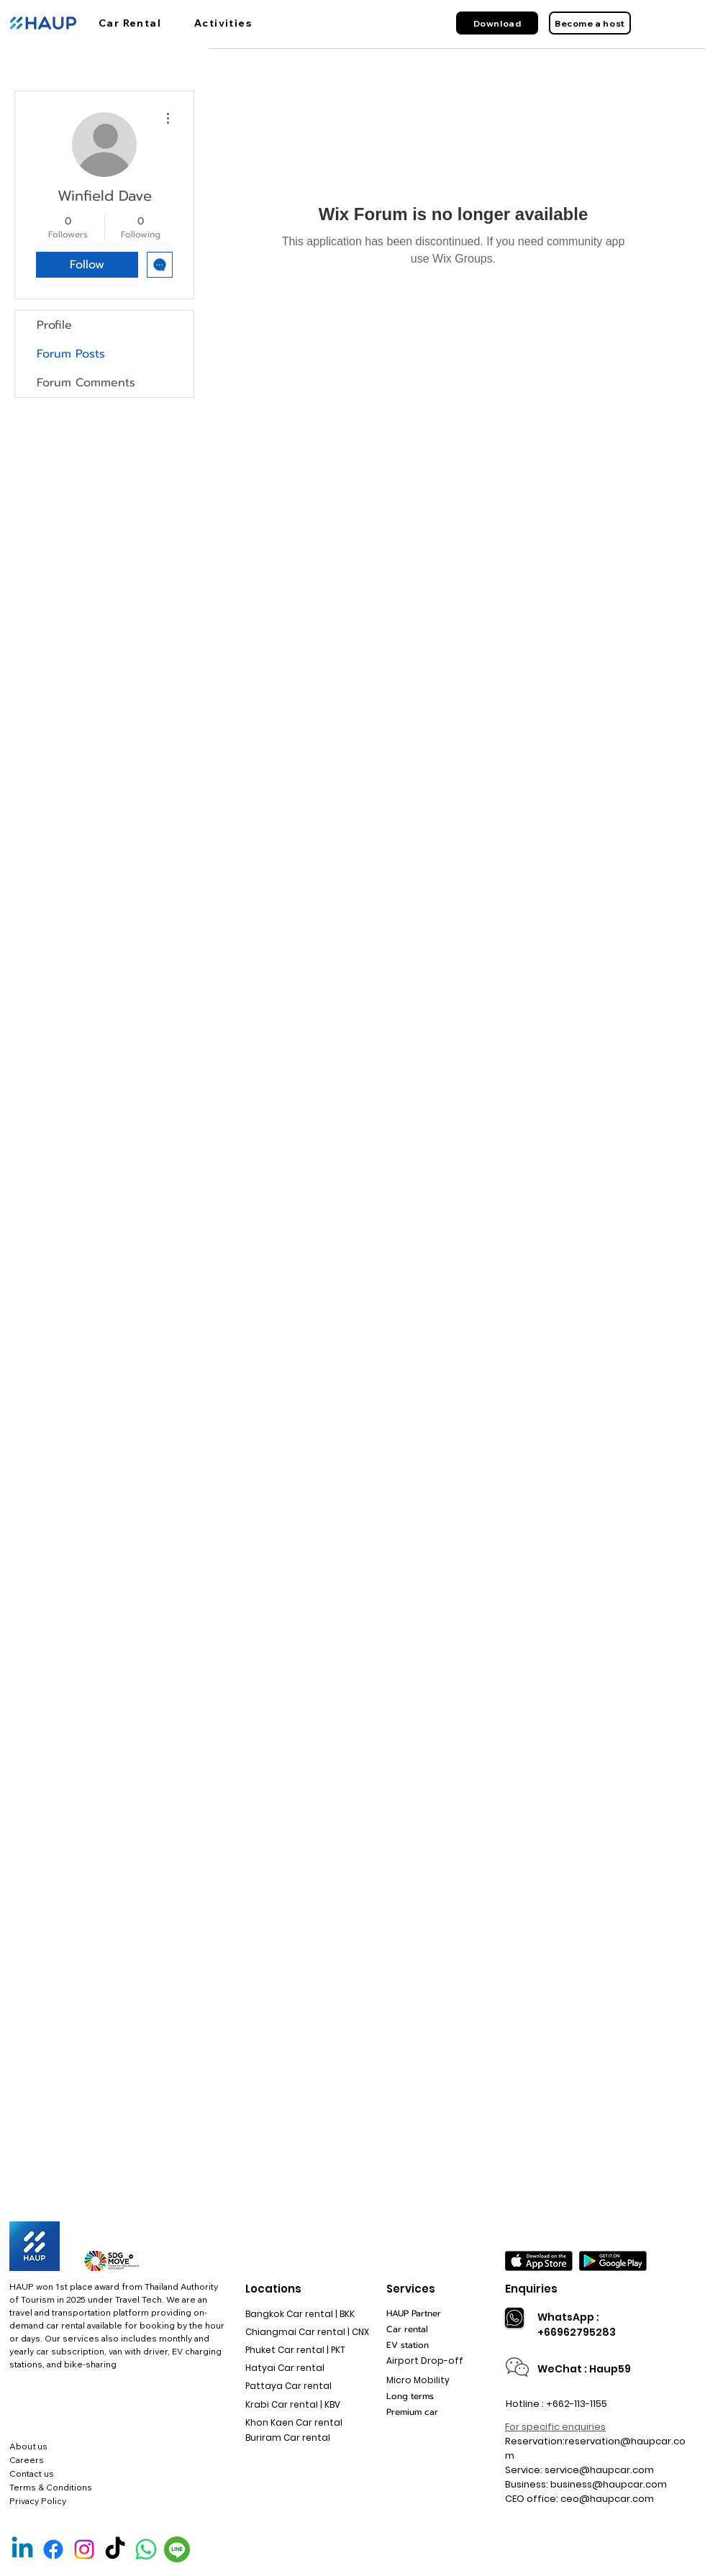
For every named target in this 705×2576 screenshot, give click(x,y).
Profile (54, 325)
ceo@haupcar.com (607, 2499)
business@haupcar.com (608, 2484)
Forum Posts (71, 354)
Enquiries (531, 2288)
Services (410, 2288)
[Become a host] (590, 23)
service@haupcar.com (599, 2470)
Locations (273, 2288)
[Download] (497, 23)
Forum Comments (86, 382)
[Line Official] (177, 2549)
